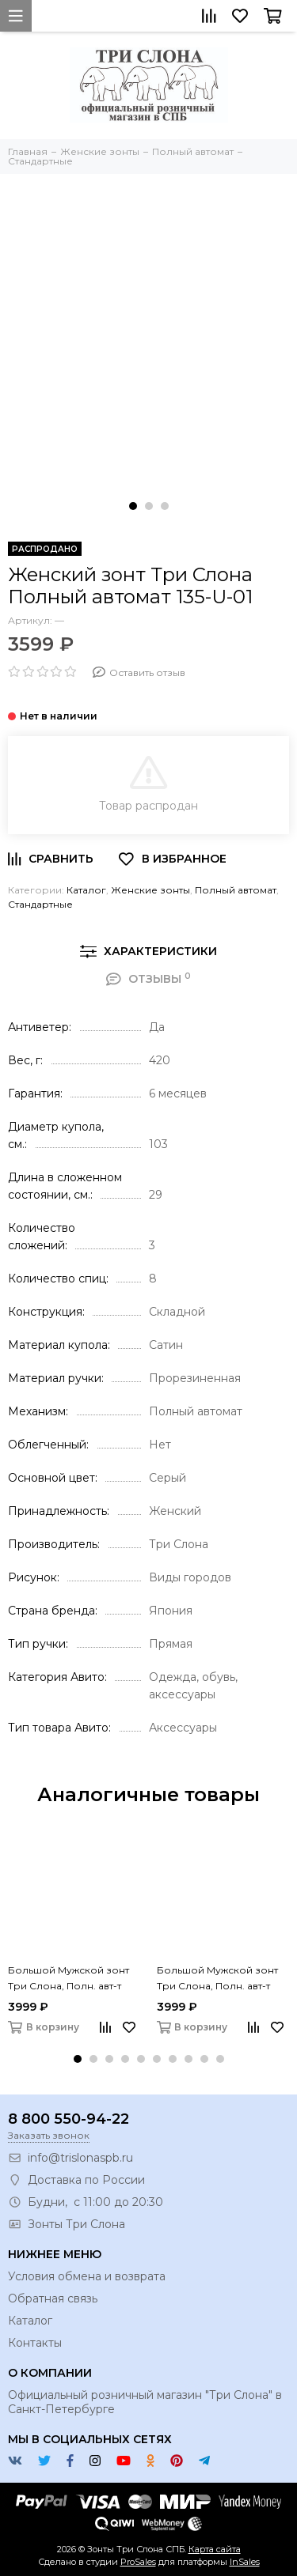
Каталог (86, 890)
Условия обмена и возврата (87, 2276)
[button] (133, 506)
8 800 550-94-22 (68, 2119)
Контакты (35, 2343)
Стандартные (40, 904)
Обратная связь (52, 2298)
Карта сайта (214, 2549)
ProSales (138, 2561)
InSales (245, 2561)
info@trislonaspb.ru (80, 2158)
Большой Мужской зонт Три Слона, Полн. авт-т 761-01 (68, 1979)
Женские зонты (150, 890)
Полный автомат (235, 890)
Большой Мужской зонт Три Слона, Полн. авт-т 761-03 (217, 1979)
